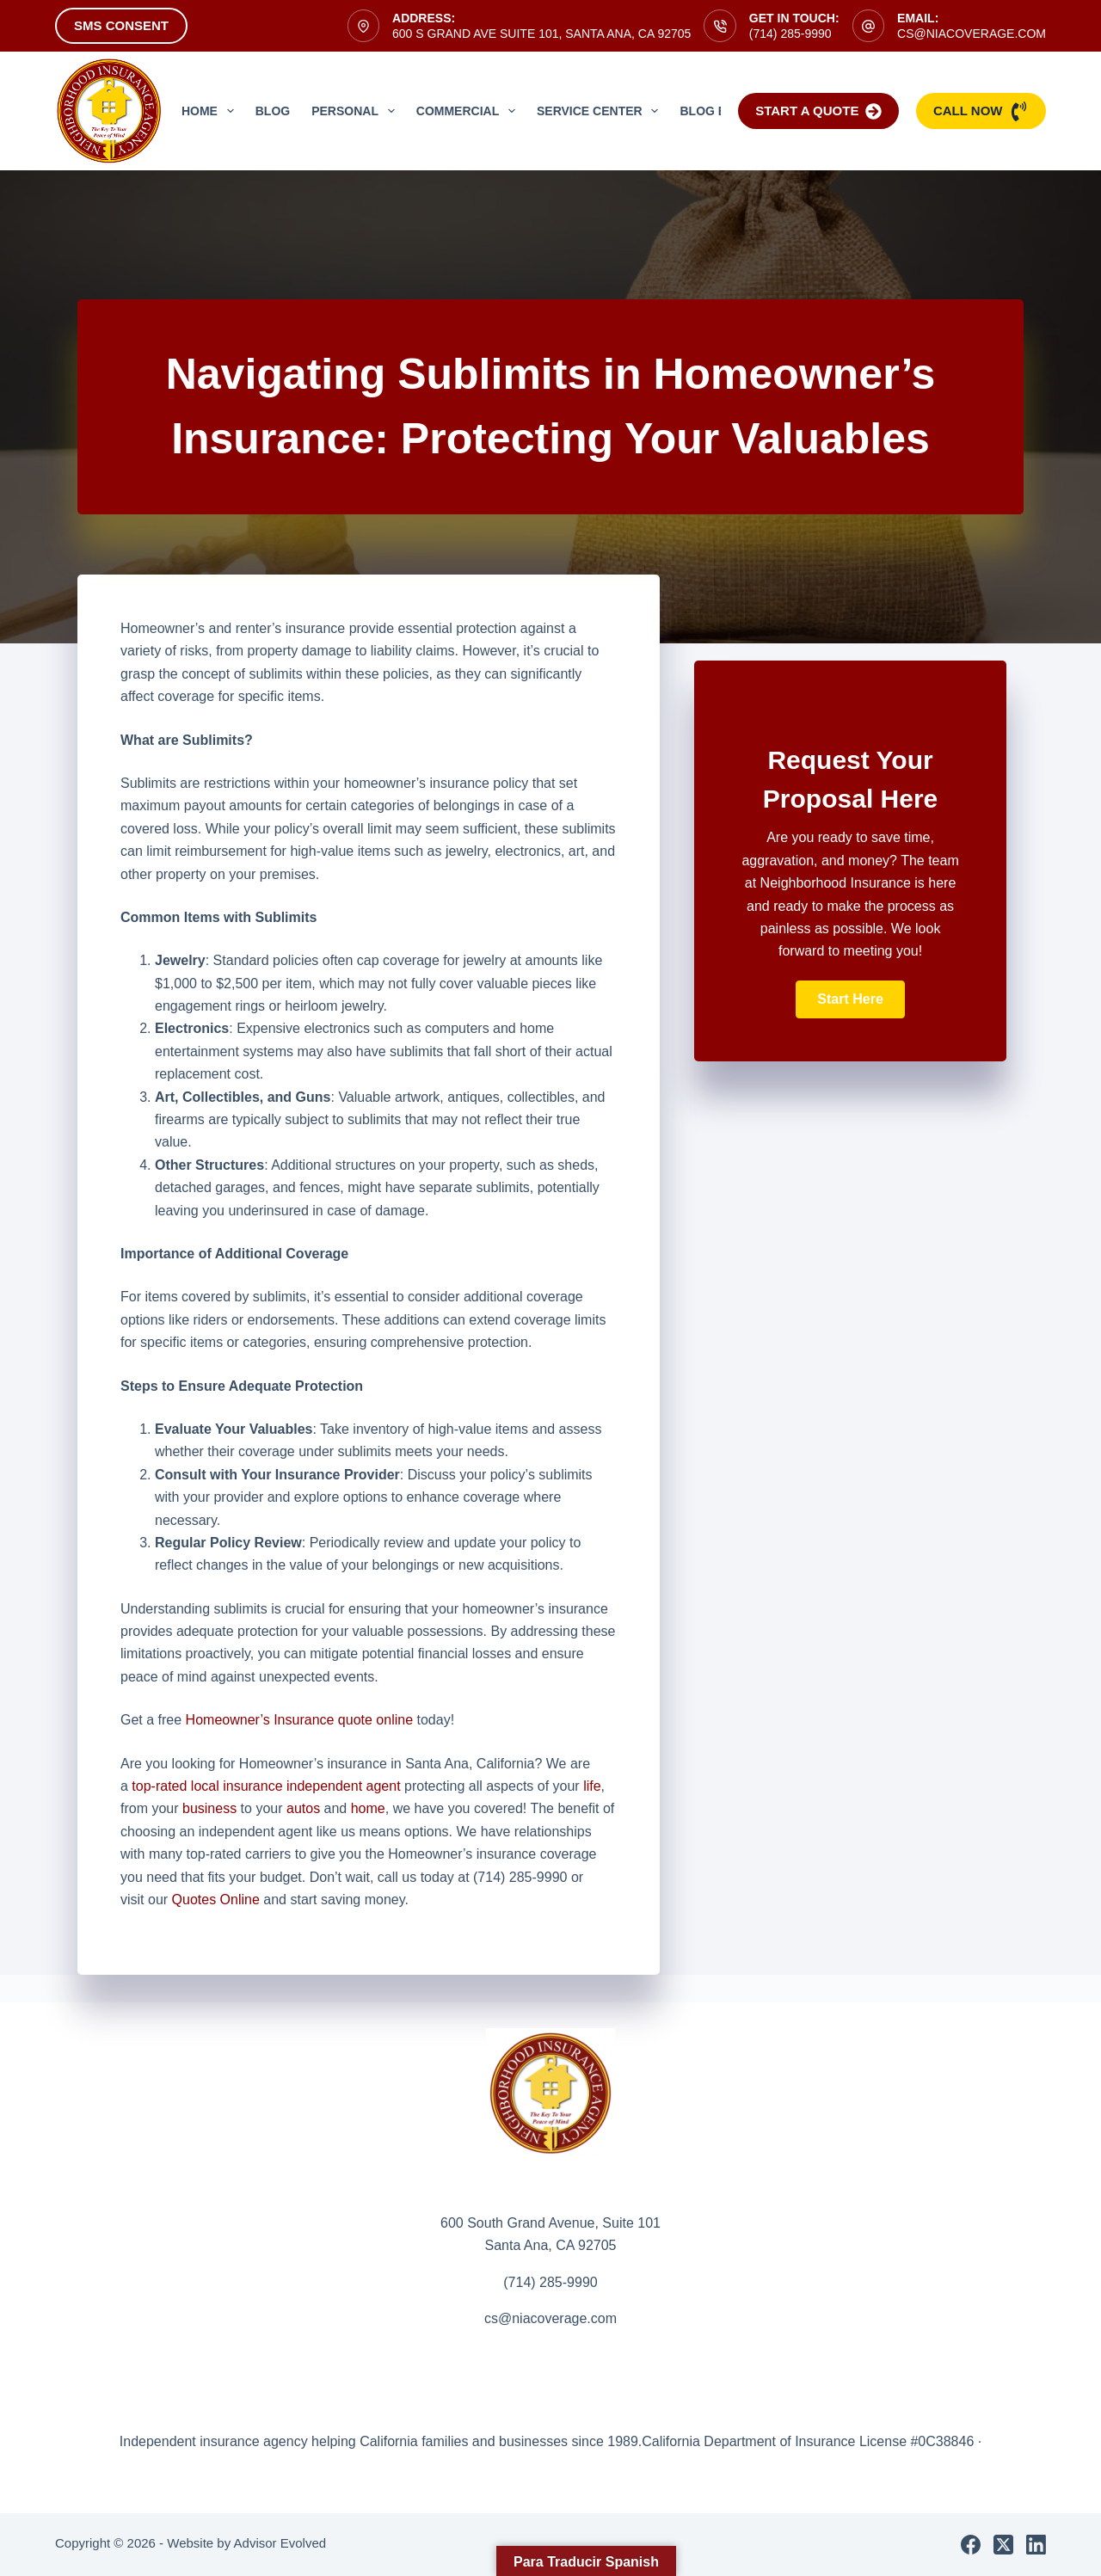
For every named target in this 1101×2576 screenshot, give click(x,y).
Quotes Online (216, 1899)
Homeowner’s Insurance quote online (299, 1719)
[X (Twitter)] (1003, 2544)
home (368, 1808)
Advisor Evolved (280, 2543)
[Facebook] (971, 2544)
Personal (356, 111)
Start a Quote (818, 111)
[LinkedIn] (1036, 2544)
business (209, 1808)
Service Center (601, 111)
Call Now (981, 111)
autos (303, 1808)
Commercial (469, 111)
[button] (850, 999)
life (591, 1786)
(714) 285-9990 (790, 33)
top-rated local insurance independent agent (266, 1786)
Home (211, 111)
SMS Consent (121, 25)
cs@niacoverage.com (971, 33)
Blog (272, 111)
